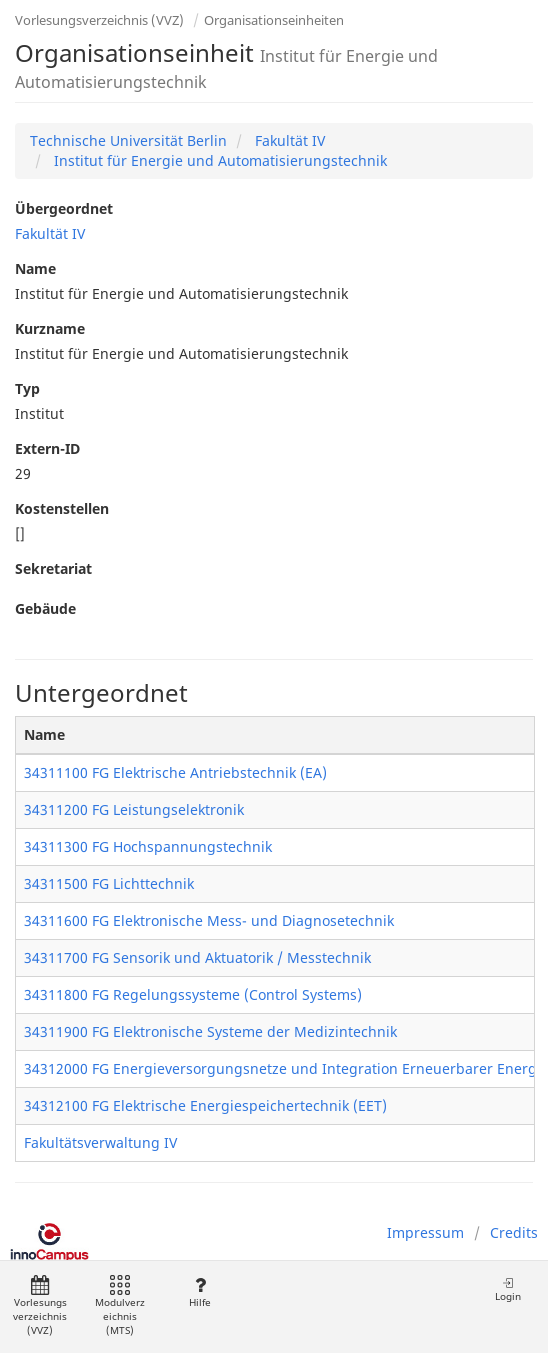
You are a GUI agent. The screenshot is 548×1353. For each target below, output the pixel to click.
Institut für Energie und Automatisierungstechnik (218, 160)
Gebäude (45, 608)
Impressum (425, 1232)
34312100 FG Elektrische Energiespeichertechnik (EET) (205, 1105)
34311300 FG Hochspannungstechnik (148, 846)
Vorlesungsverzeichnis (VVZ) (99, 20)
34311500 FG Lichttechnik (109, 883)
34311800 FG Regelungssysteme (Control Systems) (193, 994)
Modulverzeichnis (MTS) (120, 1306)
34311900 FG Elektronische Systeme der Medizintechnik (210, 1031)
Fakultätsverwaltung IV (100, 1142)
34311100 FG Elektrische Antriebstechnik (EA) (175, 772)
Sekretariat (53, 568)
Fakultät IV (288, 140)
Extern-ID (47, 448)
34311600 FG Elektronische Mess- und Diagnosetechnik (209, 920)
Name (35, 268)
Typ (27, 388)
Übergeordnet (64, 208)
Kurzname (50, 328)
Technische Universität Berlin (128, 140)
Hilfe (199, 1292)
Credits (514, 1232)
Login (508, 1289)
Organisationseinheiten (274, 20)
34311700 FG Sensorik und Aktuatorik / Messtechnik (197, 957)
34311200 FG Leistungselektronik (134, 809)
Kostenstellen (62, 508)
